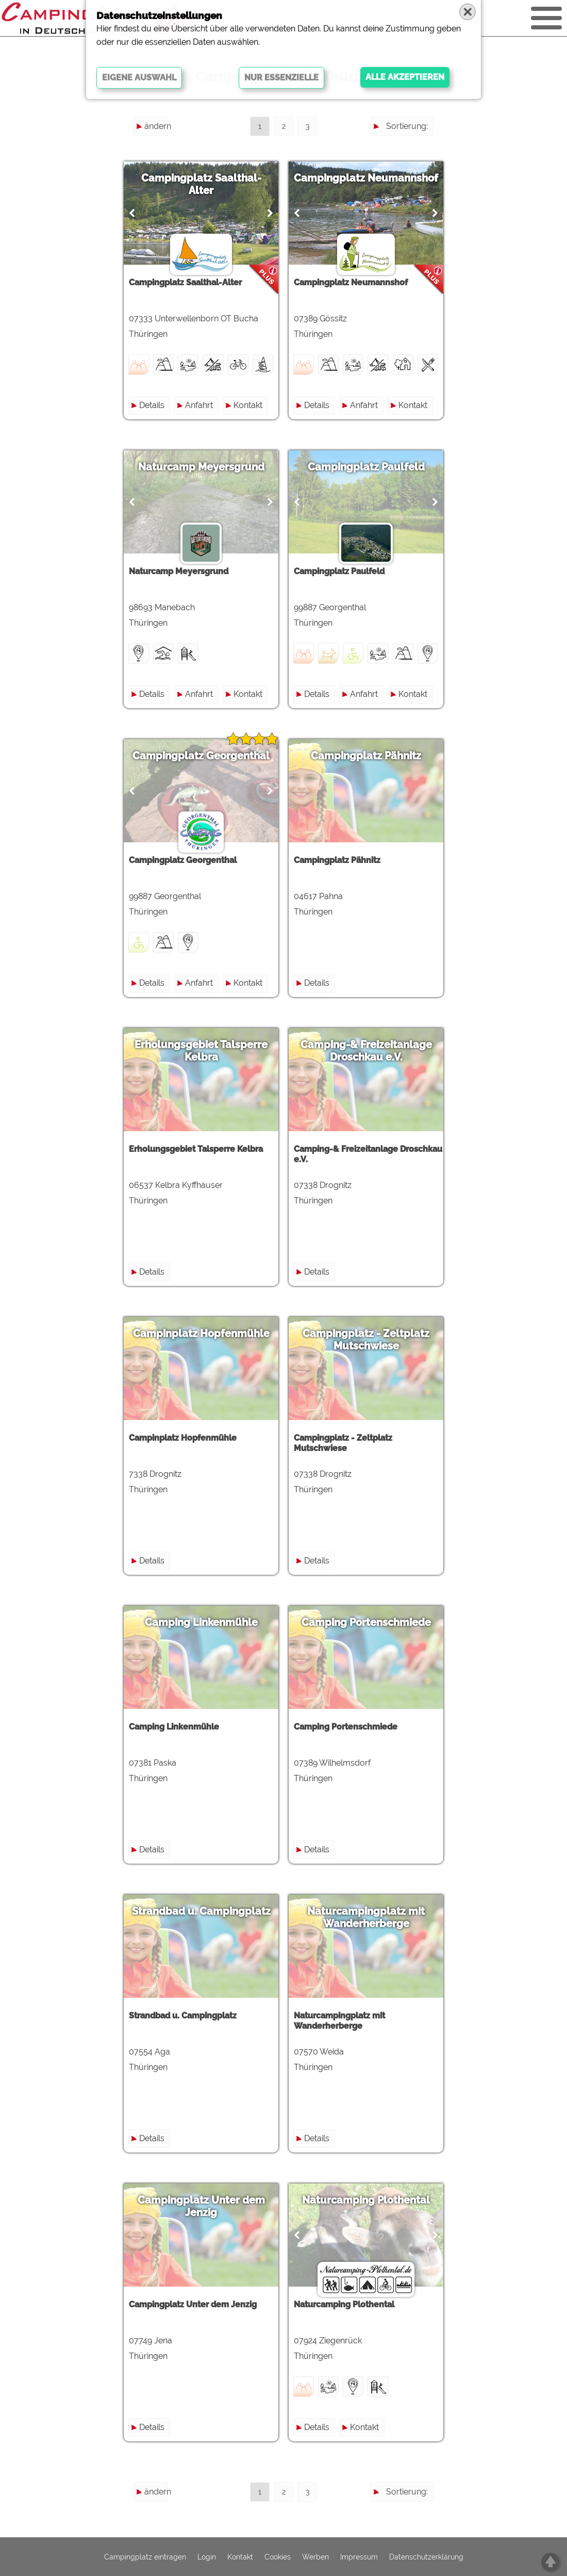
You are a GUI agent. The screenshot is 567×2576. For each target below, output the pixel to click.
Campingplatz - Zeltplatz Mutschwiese (366, 1339)
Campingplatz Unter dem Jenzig (201, 2206)
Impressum (359, 2557)
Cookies (277, 2557)
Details (151, 405)
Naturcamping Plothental (366, 2200)
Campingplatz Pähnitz (366, 755)
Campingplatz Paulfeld (366, 467)
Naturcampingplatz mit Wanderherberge (366, 1917)
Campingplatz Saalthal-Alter (201, 184)
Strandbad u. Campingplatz (201, 1911)
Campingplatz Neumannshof (366, 178)
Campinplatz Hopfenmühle (201, 1333)
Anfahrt (199, 405)
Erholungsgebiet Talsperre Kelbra (201, 1050)
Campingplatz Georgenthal (201, 755)
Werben (315, 2557)
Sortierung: (407, 126)
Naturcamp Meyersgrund (201, 467)
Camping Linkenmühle (201, 1622)
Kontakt (248, 405)
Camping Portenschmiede (366, 1622)
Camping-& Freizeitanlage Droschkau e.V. (366, 1050)
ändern (156, 126)
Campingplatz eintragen (145, 2557)
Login (206, 2557)
